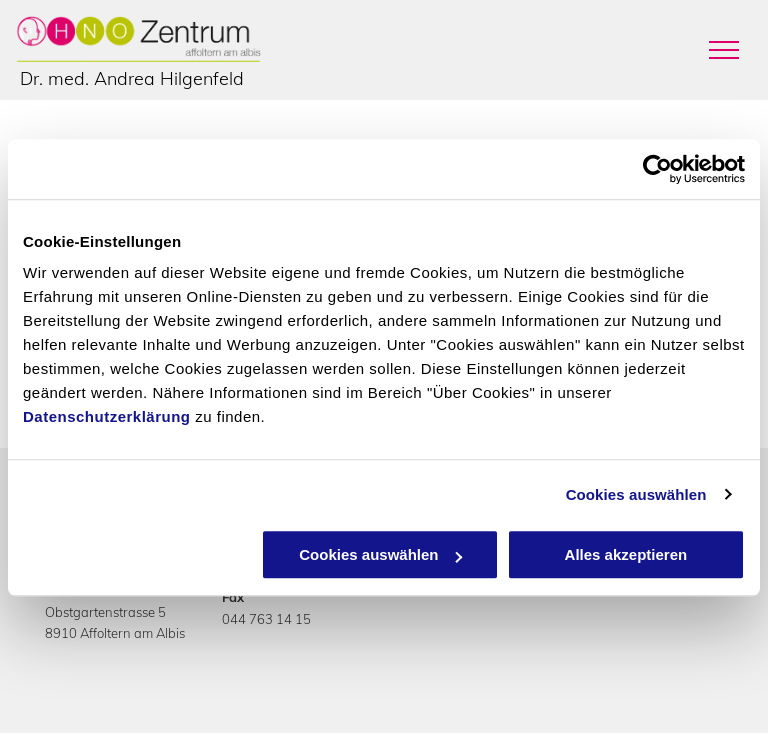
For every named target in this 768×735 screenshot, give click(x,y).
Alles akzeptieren (626, 554)
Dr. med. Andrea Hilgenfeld (132, 78)
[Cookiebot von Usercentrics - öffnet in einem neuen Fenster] (657, 169)
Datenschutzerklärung (107, 416)
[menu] (724, 50)
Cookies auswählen (636, 494)
